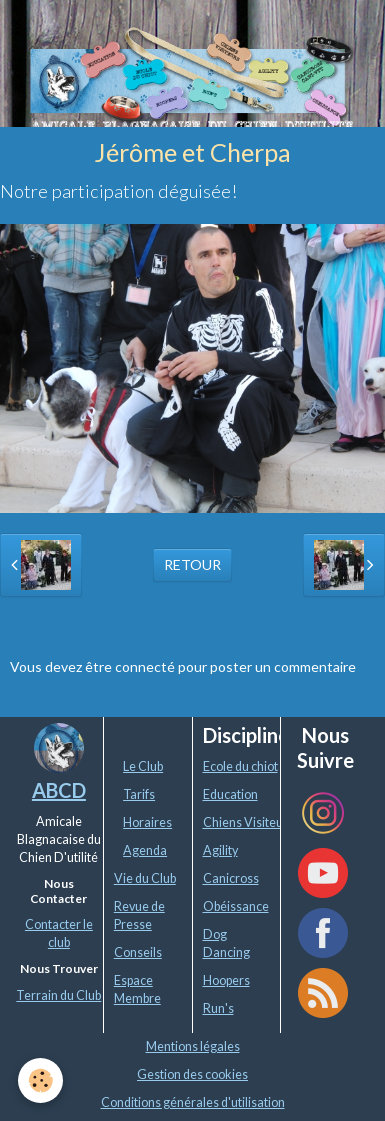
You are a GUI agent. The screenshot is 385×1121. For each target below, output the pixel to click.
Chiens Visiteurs (248, 822)
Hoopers (226, 980)
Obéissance (236, 906)
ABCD (59, 790)
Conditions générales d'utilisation (193, 1102)
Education (230, 794)
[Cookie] (40, 1080)
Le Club (143, 766)
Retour (192, 564)
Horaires (147, 822)
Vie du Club (145, 878)
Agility (220, 850)
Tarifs (139, 794)
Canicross (231, 878)
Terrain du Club (58, 995)
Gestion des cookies (192, 1074)
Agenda (145, 850)
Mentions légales (193, 1046)
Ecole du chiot (240, 766)
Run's (218, 1008)
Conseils (138, 952)
